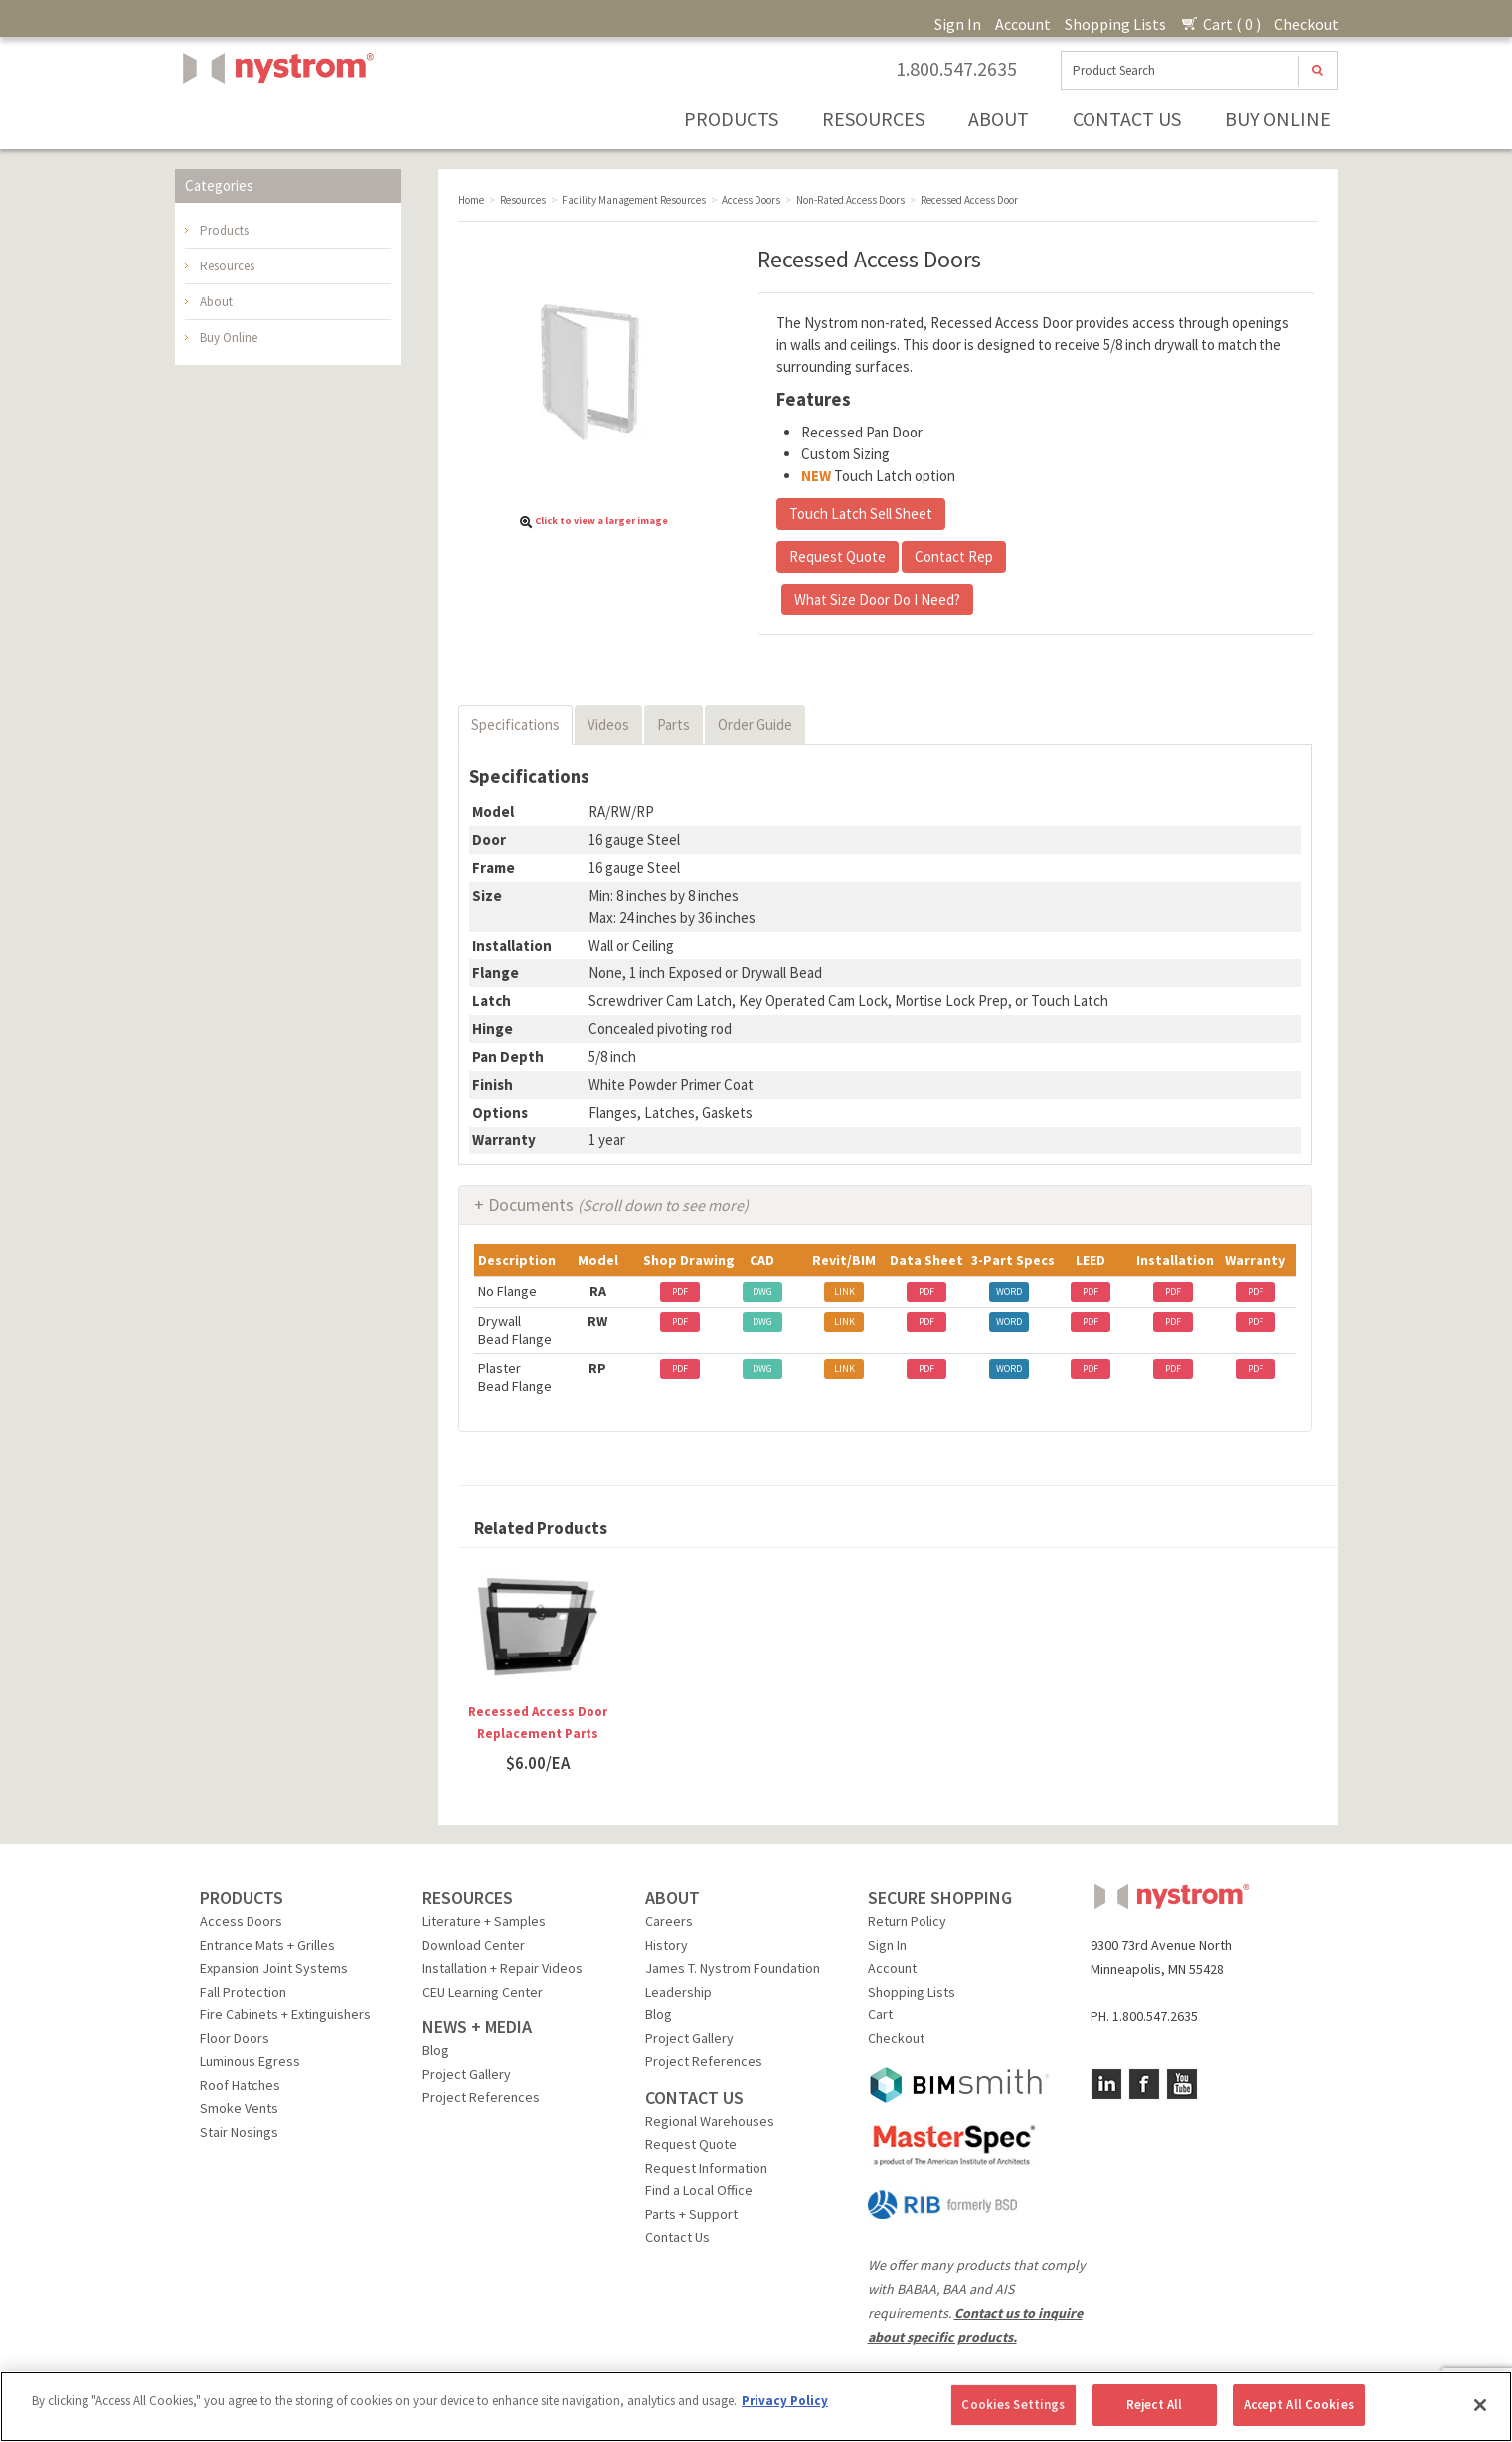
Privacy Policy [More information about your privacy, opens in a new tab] (785, 2400)
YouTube (1182, 2084)
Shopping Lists (1115, 24)
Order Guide (755, 724)
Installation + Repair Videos (502, 1968)
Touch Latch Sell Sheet (860, 513)
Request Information (706, 2168)
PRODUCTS (241, 1897)
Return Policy (907, 1921)
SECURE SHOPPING (940, 1897)
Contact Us (1127, 118)
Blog (435, 2050)
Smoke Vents (239, 2108)
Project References (481, 2097)
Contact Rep (954, 556)
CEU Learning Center (482, 1992)
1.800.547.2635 (956, 69)
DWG (762, 1291)
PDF (680, 1291)
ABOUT (672, 1897)
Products (731, 118)
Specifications (515, 724)
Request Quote (837, 556)
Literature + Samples (484, 1921)
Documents (618, 1204)
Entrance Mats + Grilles (267, 1945)
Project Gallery (466, 2074)
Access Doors (241, 1921)
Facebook (1144, 2084)
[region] (756, 2406)
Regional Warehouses (709, 2121)
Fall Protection (243, 1992)
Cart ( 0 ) (1220, 24)
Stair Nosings (239, 2132)
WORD (1009, 1291)
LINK (844, 1291)
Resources (873, 118)
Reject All (1154, 2404)
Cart (880, 2014)
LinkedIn (1106, 2084)
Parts (673, 724)
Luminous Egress (250, 2061)
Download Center (473, 1945)
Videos (608, 724)
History (666, 1945)
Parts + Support (691, 2214)
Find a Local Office (699, 2190)
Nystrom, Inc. (274, 118)
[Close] (1480, 2405)
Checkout (1306, 24)
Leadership (678, 1992)
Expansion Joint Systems (274, 1968)
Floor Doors (234, 2038)
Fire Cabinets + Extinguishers (285, 2014)
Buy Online (1278, 118)
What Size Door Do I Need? (877, 599)
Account (1023, 24)
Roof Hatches (240, 2085)
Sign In (957, 24)
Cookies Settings (1013, 2404)
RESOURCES (467, 1897)
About (998, 118)
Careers (669, 1921)
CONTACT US (694, 2097)
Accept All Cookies (1299, 2404)
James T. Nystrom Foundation (732, 1968)
